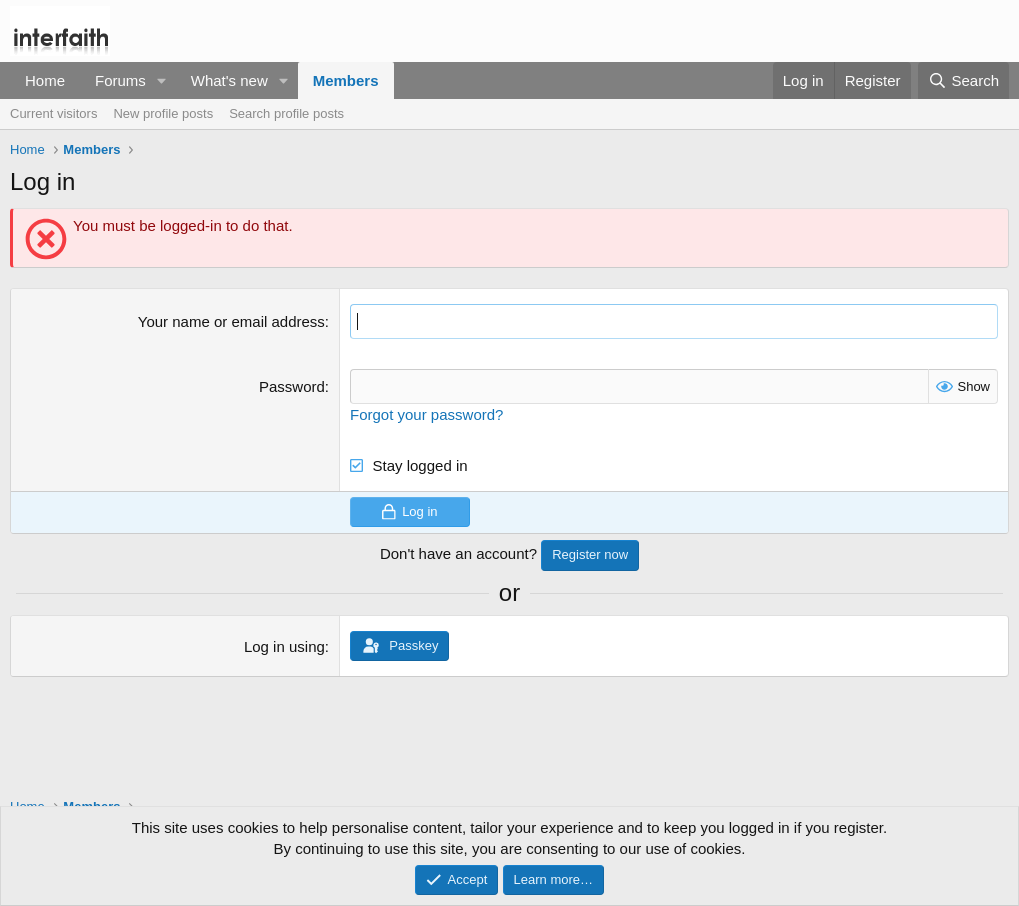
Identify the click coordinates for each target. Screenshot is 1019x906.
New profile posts (163, 113)
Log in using (284, 646)
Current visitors (53, 113)
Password (292, 386)
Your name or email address (231, 321)
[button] (162, 80)
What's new (229, 80)
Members (346, 80)
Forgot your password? (426, 414)
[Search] (963, 80)
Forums (120, 80)
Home (45, 80)
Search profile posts (286, 113)
